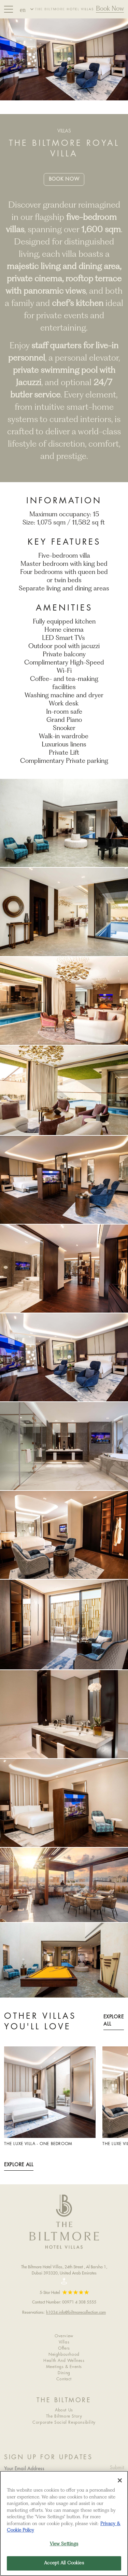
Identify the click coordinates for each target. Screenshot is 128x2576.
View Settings (64, 2544)
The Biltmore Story (64, 2416)
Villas (64, 2342)
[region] (64, 2523)
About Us (64, 2410)
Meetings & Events (64, 2367)
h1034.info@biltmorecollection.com (76, 2312)
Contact (64, 2379)
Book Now (110, 9)
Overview (64, 2336)
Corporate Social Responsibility (64, 2422)
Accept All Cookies (64, 2563)
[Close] (119, 2480)
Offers (64, 2348)
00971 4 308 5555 (79, 2302)
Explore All (113, 2020)
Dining (64, 2373)
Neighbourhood (64, 2354)
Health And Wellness (63, 2360)
